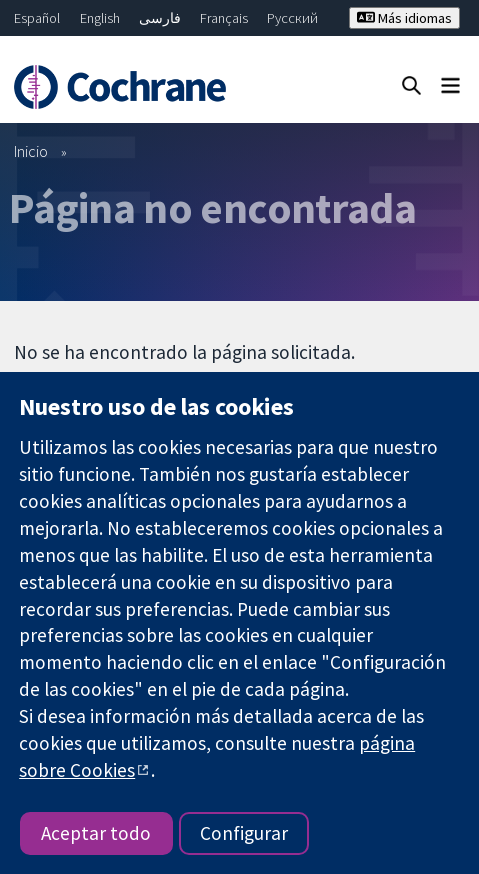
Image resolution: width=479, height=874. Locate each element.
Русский (292, 18)
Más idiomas (404, 18)
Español (37, 18)
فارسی (160, 18)
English (100, 18)
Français (224, 18)
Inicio (31, 151)
